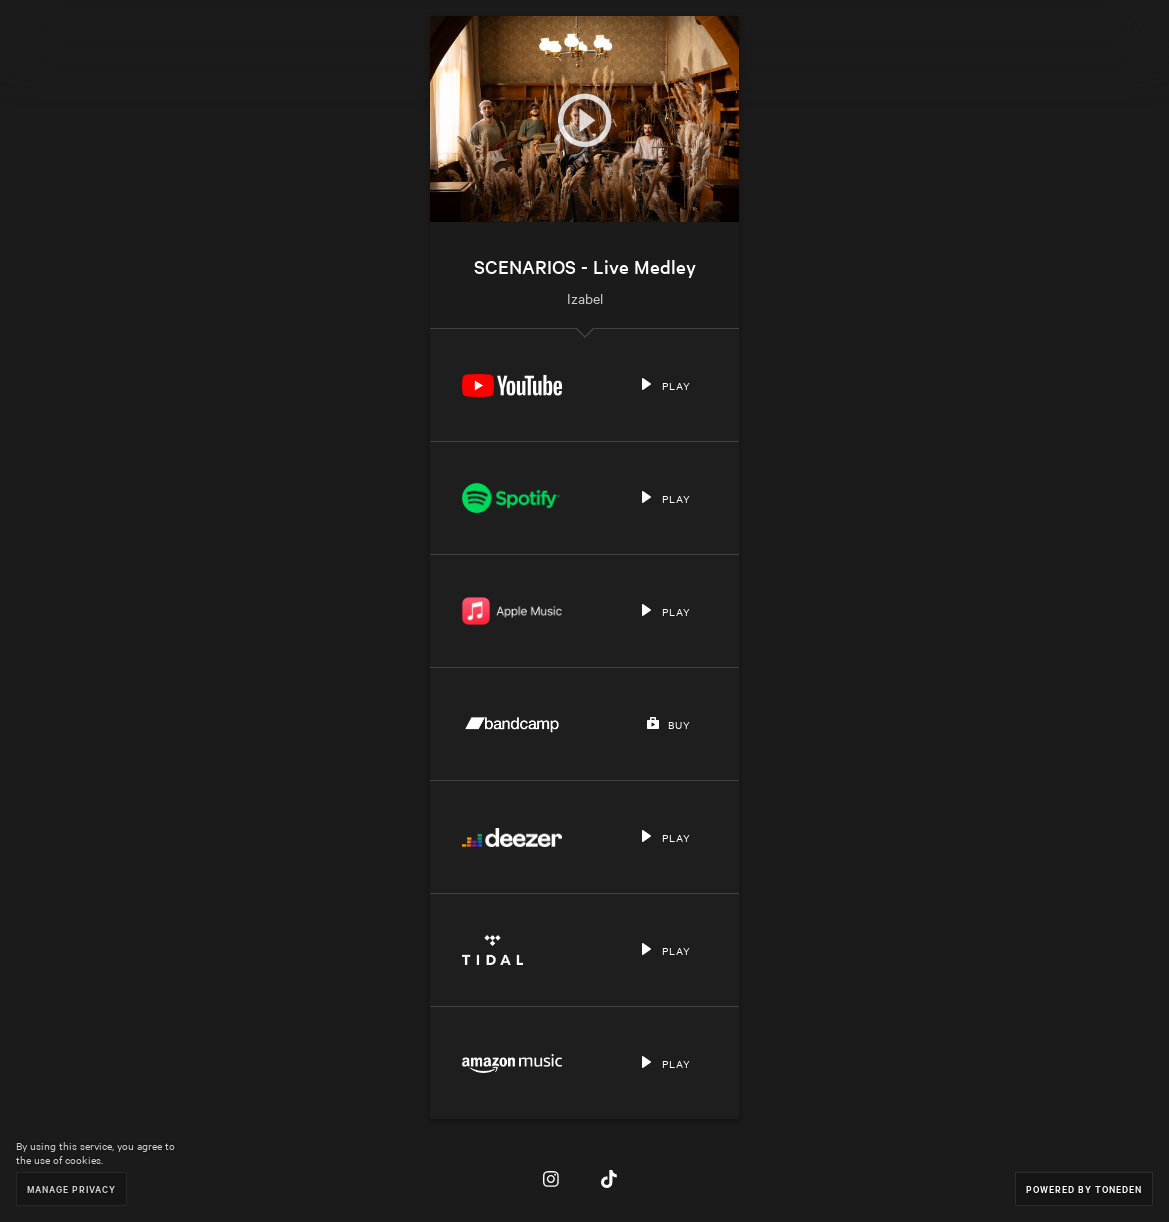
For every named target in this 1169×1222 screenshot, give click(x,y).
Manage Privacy (71, 1188)
